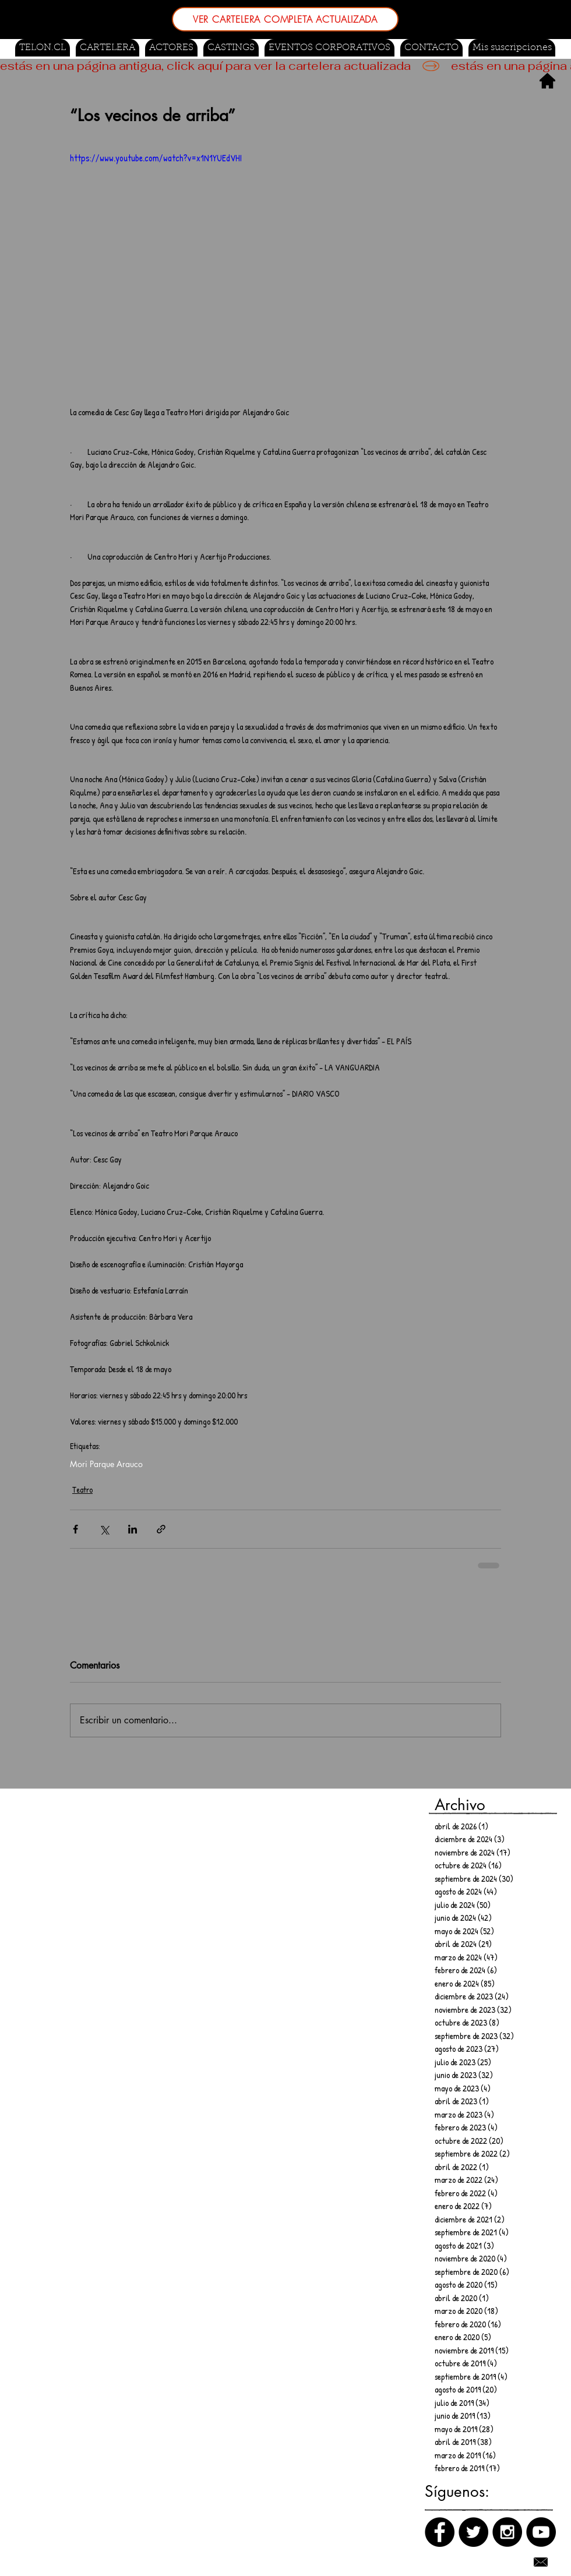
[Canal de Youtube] (541, 2532)
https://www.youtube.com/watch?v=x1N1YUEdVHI (156, 157)
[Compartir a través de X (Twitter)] (104, 1529)
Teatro (82, 1489)
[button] (231, 47)
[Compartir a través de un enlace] (161, 1529)
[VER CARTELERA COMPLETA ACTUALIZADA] (285, 19)
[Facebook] (439, 2532)
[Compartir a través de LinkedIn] (132, 1529)
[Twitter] (473, 2532)
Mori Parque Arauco (106, 1464)
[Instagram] (507, 2532)
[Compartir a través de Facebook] (75, 1529)
